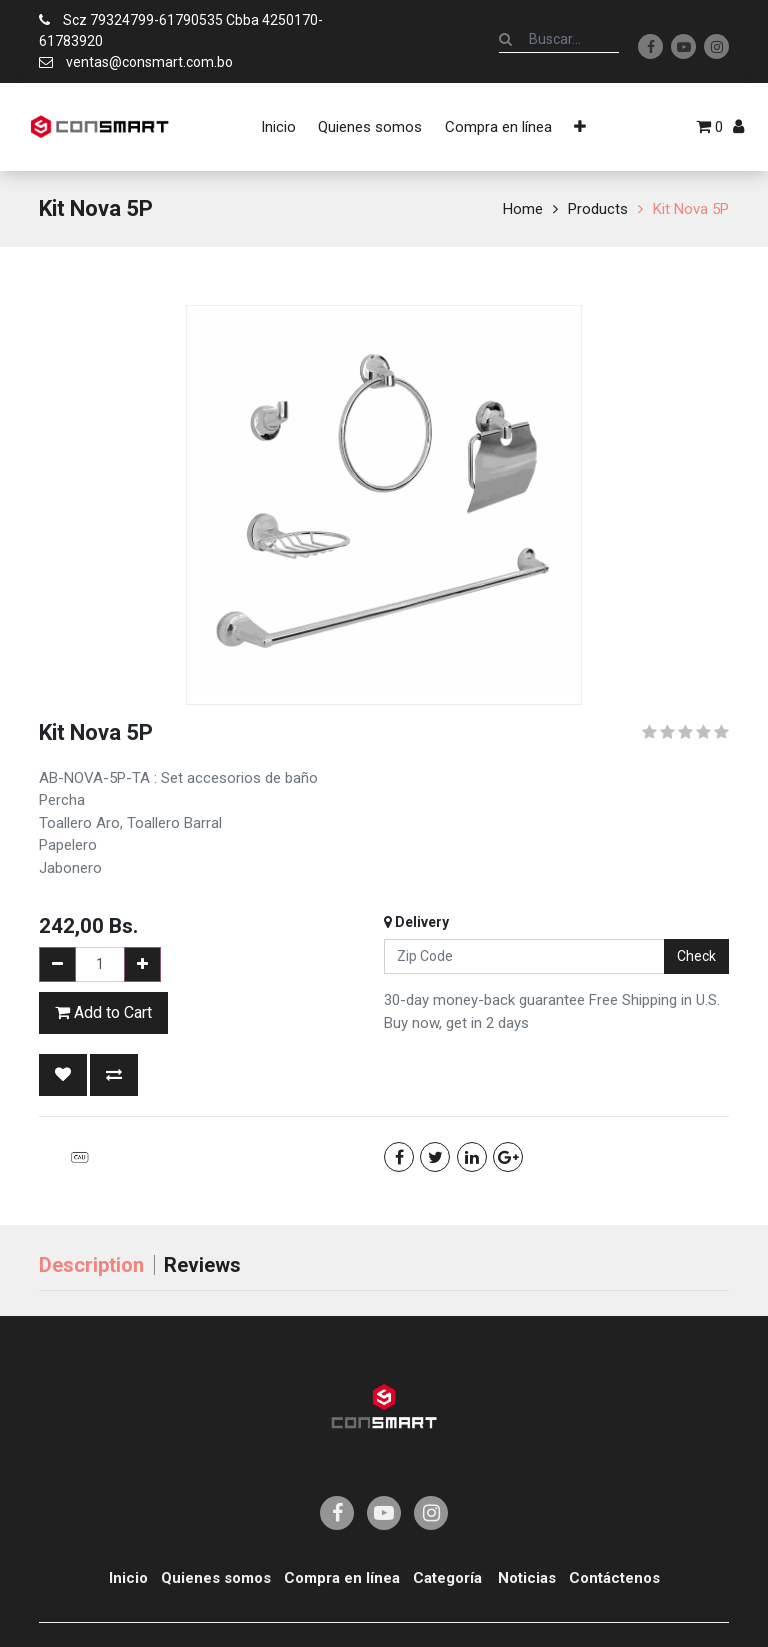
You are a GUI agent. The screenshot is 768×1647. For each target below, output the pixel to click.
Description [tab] (91, 1265)
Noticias (527, 1578)
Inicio (128, 1578)
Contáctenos (614, 1578)
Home (523, 209)
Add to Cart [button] (103, 1012)
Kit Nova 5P (691, 209)
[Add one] (142, 964)
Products (598, 209)
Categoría (447, 1578)
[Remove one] (57, 964)
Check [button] (696, 956)
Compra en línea (342, 1578)
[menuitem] (278, 127)
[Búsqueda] (505, 39)
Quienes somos (216, 1578)
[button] (580, 127)
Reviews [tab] (202, 1265)
